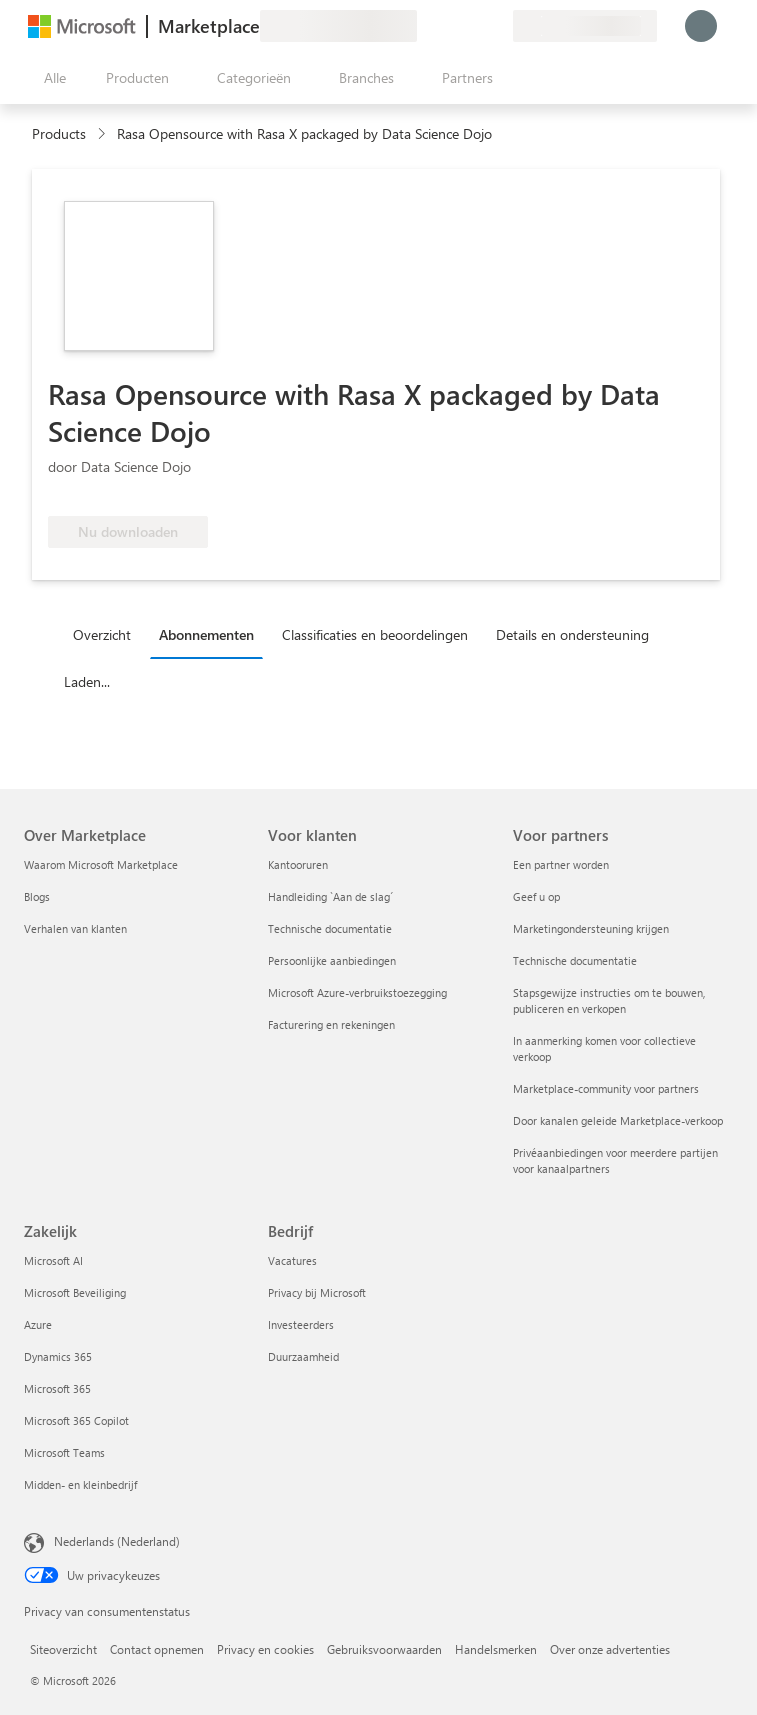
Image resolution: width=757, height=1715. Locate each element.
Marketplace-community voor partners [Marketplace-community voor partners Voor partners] (606, 1088)
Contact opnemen (157, 1649)
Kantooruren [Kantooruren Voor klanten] (298, 864)
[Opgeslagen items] (473, 26)
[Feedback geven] (425, 26)
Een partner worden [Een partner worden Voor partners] (561, 864)
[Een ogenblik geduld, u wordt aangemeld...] (701, 26)
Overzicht (102, 634)
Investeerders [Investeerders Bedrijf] (301, 1324)
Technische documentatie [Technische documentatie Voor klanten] (330, 928)
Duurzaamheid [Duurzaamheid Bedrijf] (303, 1356)
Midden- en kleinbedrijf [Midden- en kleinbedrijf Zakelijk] (80, 1484)
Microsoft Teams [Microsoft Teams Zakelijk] (64, 1452)
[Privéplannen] (497, 26)
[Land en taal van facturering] (585, 26)
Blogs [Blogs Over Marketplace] (37, 896)
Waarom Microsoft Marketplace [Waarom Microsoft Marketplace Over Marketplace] (101, 864)
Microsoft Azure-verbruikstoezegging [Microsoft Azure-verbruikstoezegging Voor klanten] (357, 992)
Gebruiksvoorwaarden (384, 1649)
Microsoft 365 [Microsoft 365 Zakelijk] (57, 1388)
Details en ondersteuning (572, 634)
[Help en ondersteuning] (449, 26)
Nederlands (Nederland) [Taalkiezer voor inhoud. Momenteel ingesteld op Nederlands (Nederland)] (117, 1541)
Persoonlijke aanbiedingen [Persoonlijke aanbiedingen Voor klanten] (332, 960)
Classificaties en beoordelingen (375, 634)
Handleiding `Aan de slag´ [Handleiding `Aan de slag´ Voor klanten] (330, 896)
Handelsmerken (496, 1649)
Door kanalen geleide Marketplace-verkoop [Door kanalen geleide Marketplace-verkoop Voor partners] (618, 1120)
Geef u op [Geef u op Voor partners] (536, 896)
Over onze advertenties (610, 1649)
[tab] (107, 634)
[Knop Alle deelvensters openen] (51, 78)
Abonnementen (206, 634)
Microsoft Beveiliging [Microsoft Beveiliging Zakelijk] (75, 1292)
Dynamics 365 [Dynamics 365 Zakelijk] (58, 1356)
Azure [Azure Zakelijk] (38, 1324)
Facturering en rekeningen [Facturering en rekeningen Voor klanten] (331, 1024)
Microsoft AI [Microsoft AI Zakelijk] (53, 1260)
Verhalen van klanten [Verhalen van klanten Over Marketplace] (75, 928)
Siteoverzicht (63, 1649)
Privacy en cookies (265, 1649)
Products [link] (59, 133)
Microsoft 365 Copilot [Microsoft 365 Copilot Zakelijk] (76, 1420)
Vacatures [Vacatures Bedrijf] (292, 1260)
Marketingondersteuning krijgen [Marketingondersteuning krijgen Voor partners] (591, 928)
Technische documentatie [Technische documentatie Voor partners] (575, 960)
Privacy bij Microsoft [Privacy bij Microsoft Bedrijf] (317, 1292)
